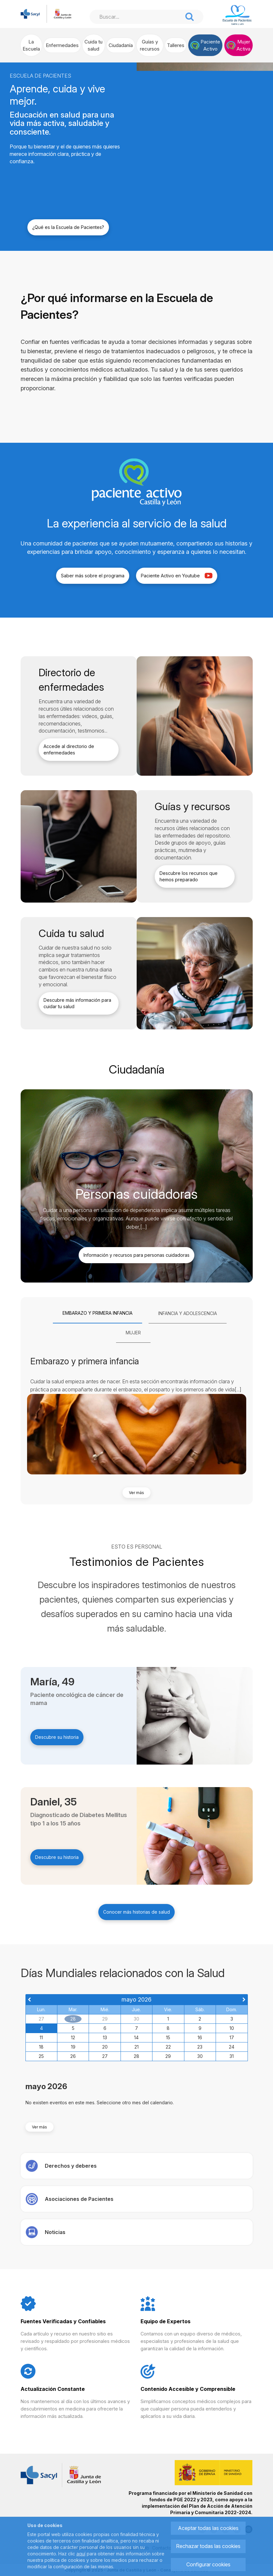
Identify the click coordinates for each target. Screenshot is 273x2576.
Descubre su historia (57, 1737)
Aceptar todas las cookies (208, 2528)
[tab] (97, 1313)
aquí (80, 2553)
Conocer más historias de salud (136, 1912)
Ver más (136, 1492)
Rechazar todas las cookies (208, 2546)
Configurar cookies (208, 2564)
